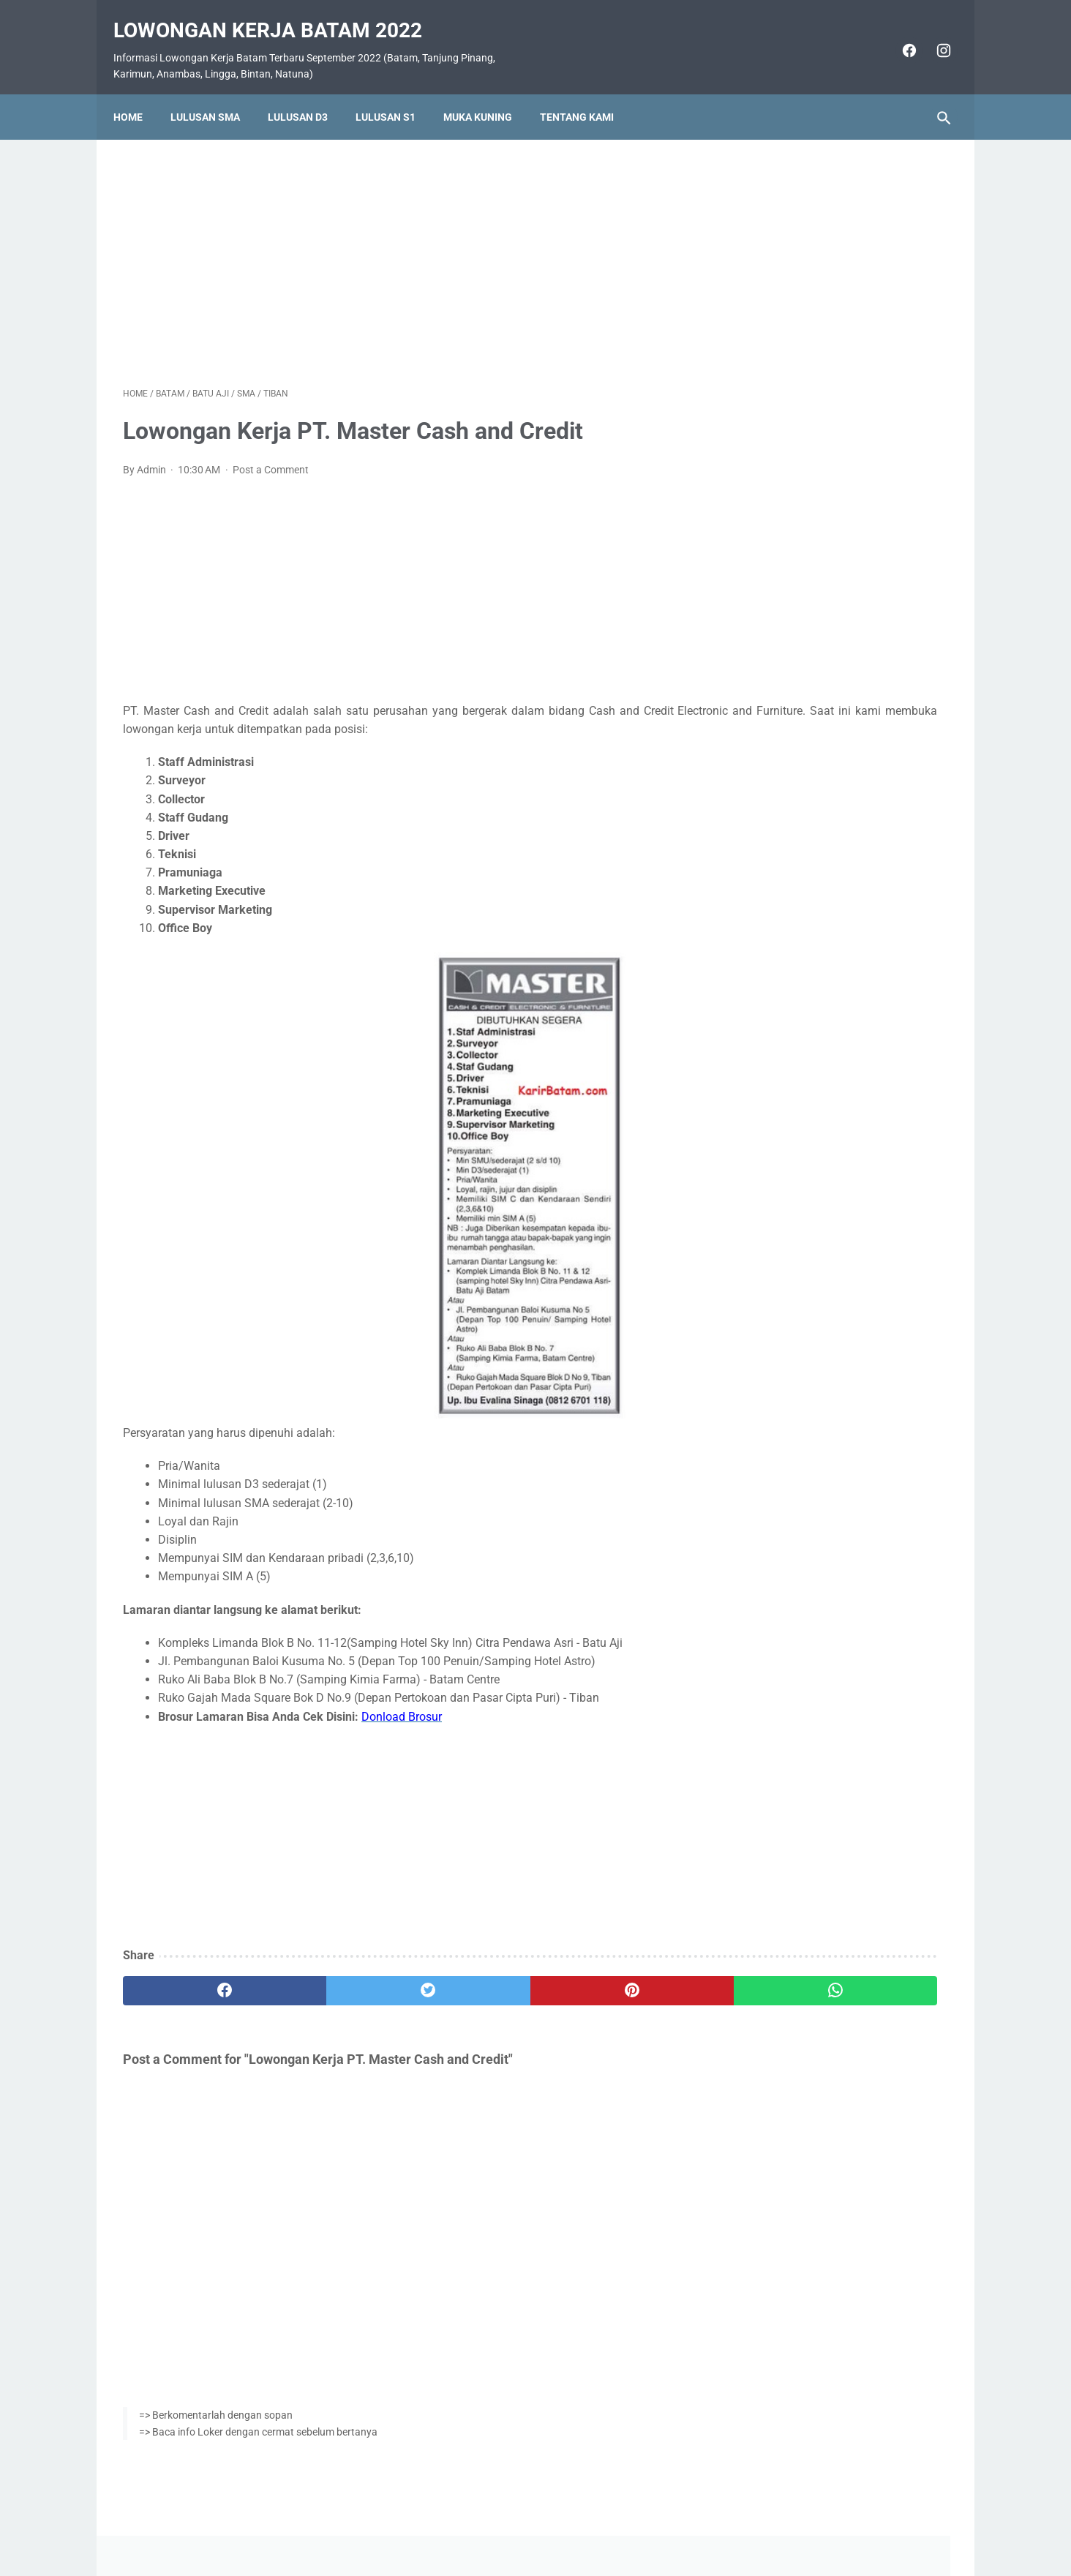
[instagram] (932, 35)
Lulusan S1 (395, 93)
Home (137, 93)
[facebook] (898, 35)
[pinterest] (468, 1976)
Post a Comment (271, 455)
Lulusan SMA (214, 93)
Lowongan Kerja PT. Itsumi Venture (832, 706)
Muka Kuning (487, 93)
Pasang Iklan (528, 2522)
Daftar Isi (594, 2522)
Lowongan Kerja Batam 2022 (277, 15)
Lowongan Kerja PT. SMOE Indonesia (837, 531)
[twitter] (330, 1976)
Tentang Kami (586, 93)
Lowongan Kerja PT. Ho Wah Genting (836, 565)
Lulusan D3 (307, 93)
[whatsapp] (607, 1976)
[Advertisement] (399, 244)
